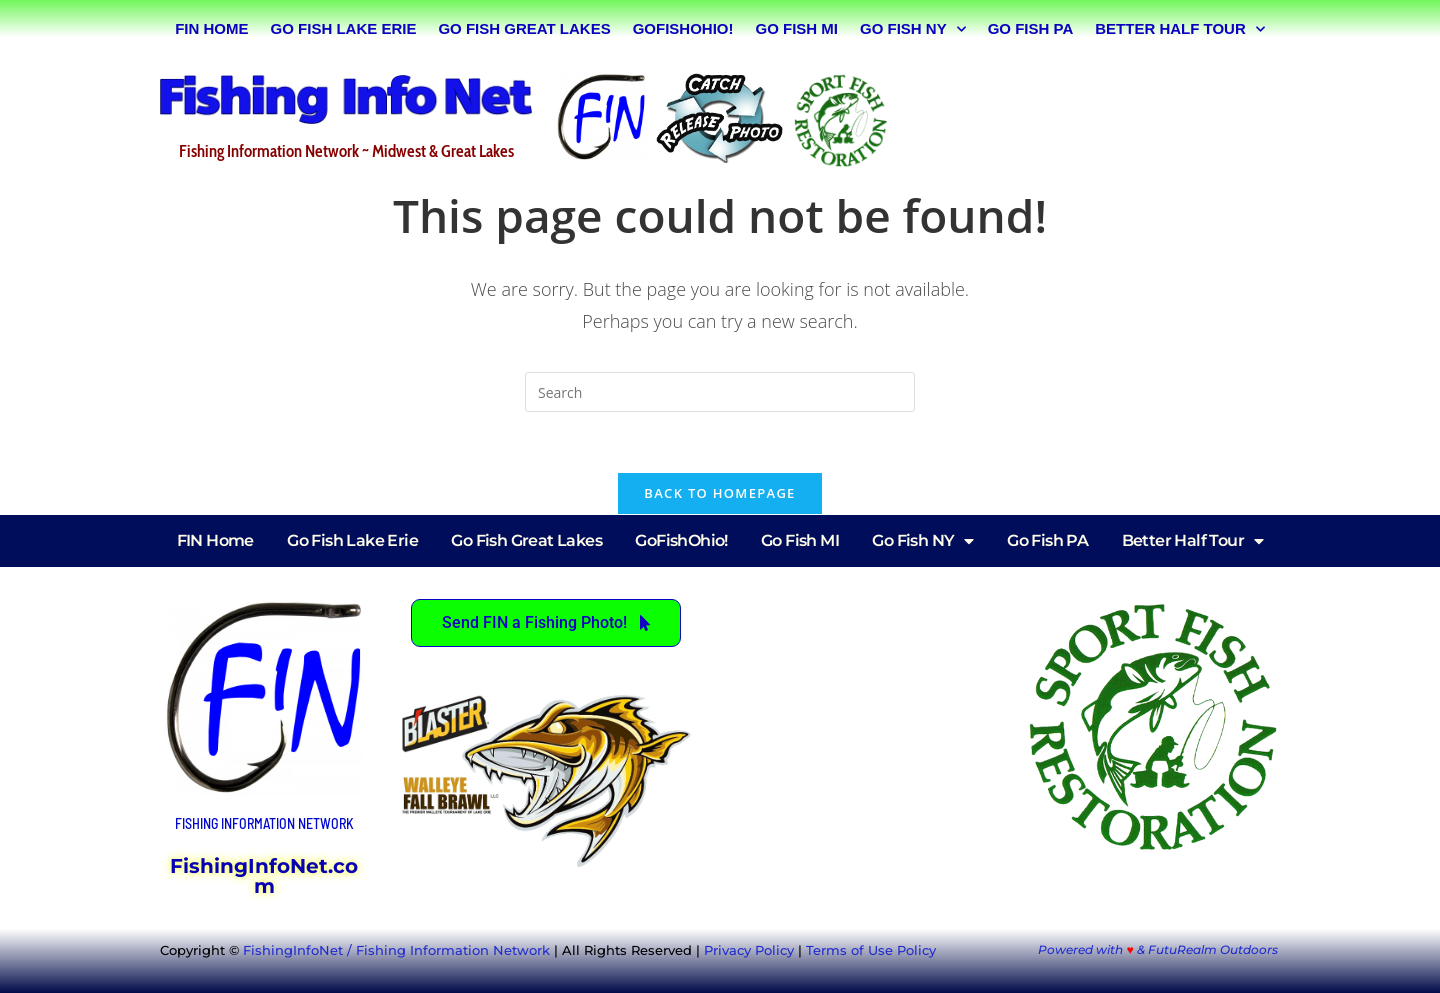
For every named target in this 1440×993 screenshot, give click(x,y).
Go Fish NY (913, 29)
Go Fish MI (796, 28)
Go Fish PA (1031, 28)
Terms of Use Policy (871, 950)
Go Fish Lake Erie (344, 28)
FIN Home (211, 28)
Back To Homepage (719, 493)
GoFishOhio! (683, 28)
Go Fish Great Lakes (524, 28)
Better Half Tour (1180, 29)
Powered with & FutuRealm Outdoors (1157, 949)
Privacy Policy (749, 950)
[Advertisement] (1094, 117)
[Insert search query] (720, 392)
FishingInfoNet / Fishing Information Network (396, 950)
